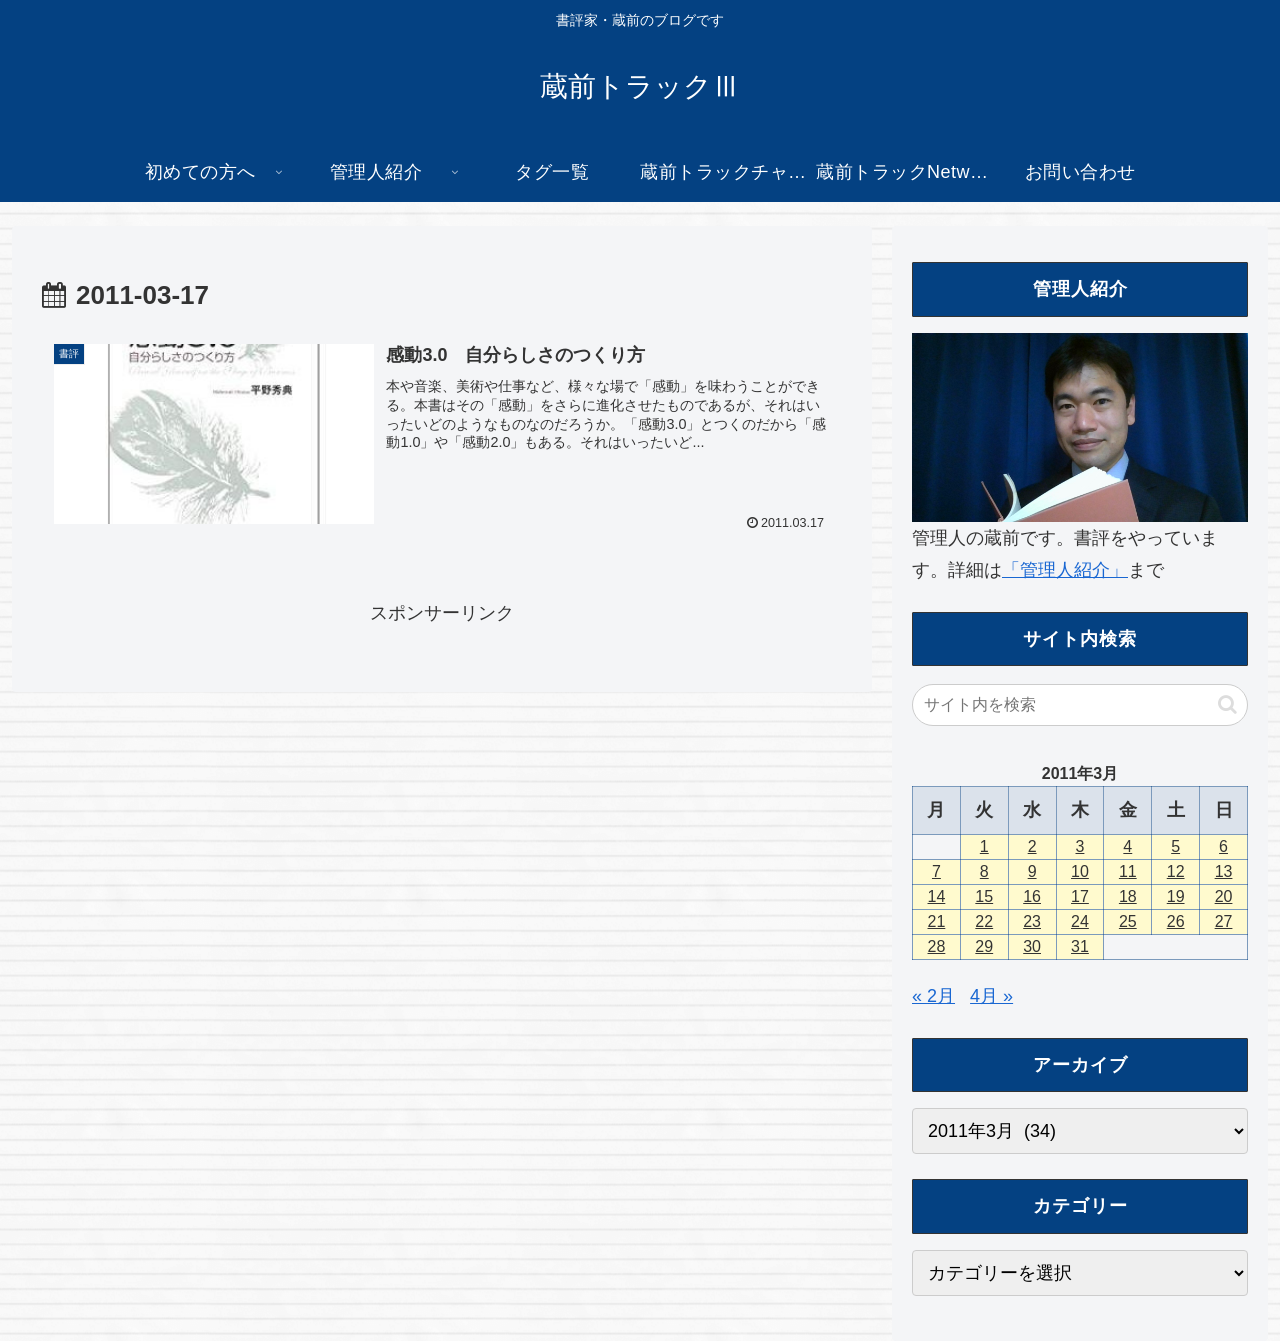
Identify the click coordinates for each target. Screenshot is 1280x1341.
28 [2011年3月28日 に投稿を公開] (937, 946)
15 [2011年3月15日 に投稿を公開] (984, 896)
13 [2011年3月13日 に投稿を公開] (1224, 871)
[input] (1080, 705)
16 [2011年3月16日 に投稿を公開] (1032, 896)
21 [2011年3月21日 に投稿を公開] (937, 921)
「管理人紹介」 (1065, 570)
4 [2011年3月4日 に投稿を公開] (1127, 846)
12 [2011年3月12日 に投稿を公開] (1176, 871)
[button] (1227, 704)
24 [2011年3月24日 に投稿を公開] (1080, 921)
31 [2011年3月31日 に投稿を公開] (1080, 946)
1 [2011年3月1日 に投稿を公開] (984, 846)
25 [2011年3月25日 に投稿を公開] (1128, 921)
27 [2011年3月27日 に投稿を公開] (1224, 921)
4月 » (991, 996)
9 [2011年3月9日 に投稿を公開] (1032, 871)
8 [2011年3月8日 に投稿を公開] (984, 871)
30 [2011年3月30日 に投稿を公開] (1032, 946)
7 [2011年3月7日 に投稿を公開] (936, 871)
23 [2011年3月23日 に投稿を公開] (1032, 921)
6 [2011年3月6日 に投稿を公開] (1223, 846)
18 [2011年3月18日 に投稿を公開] (1128, 896)
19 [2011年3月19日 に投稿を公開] (1176, 896)
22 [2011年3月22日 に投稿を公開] (984, 921)
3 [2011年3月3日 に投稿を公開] (1080, 846)
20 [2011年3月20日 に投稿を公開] (1224, 896)
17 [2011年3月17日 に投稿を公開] (1080, 896)
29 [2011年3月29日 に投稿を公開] (984, 946)
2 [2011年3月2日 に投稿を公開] (1032, 846)
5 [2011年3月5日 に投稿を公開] (1175, 846)
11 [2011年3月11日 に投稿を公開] (1128, 871)
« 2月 (933, 996)
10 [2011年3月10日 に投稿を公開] (1080, 871)
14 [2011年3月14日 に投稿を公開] (937, 896)
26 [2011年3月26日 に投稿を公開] (1176, 921)
